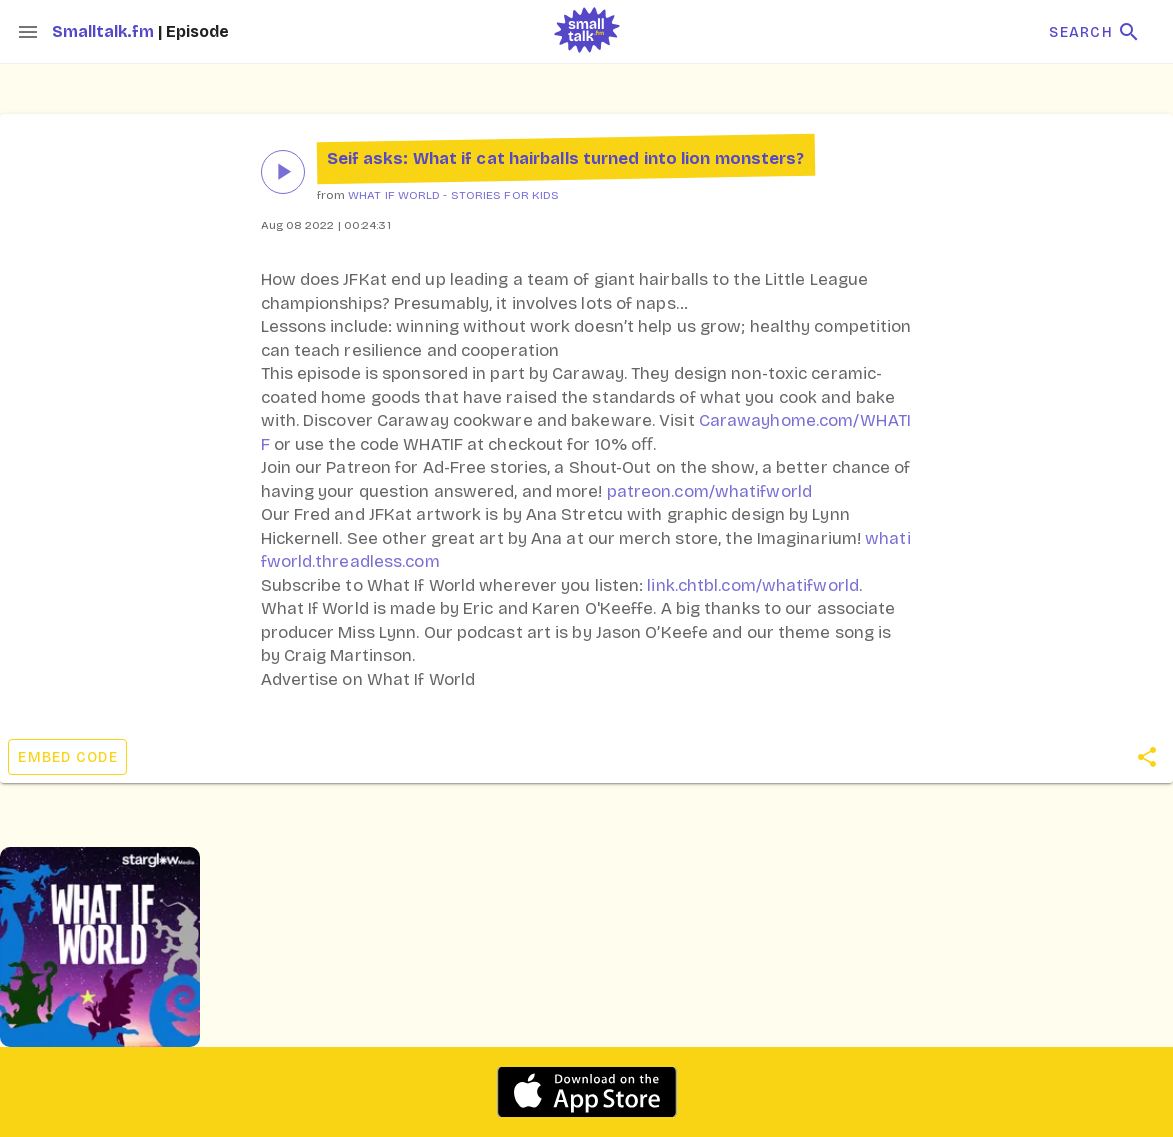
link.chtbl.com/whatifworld (753, 585)
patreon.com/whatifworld (709, 491)
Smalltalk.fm (105, 31)
